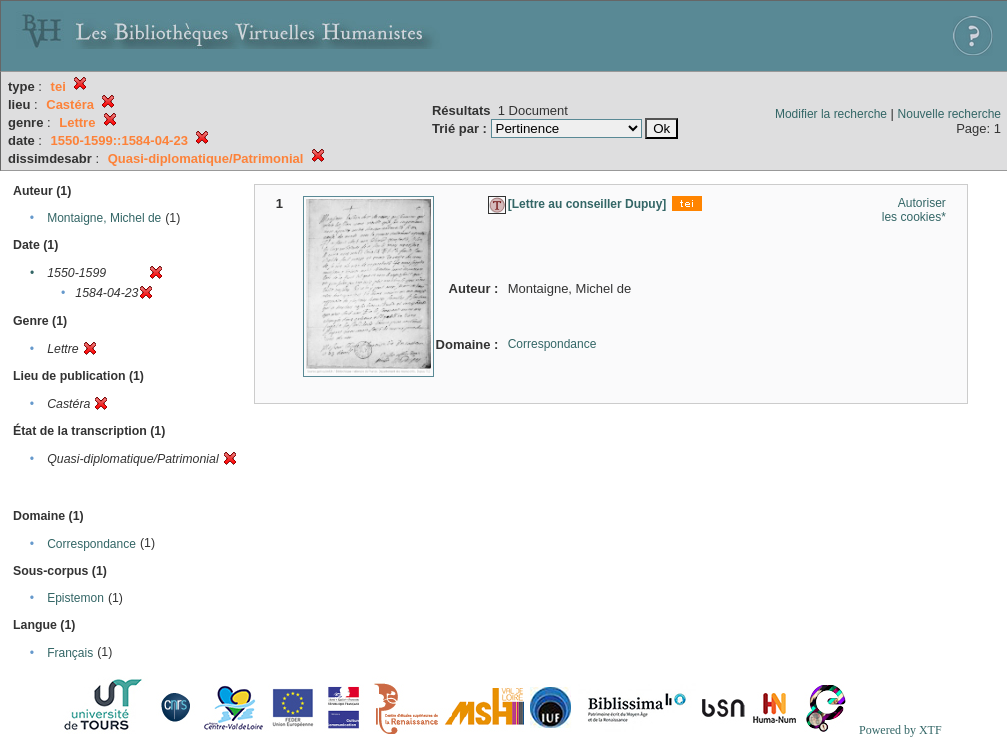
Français (70, 653)
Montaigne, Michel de (104, 218)
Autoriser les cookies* (914, 210)
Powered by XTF (900, 730)
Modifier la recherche (831, 114)
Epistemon (75, 598)
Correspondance (91, 544)
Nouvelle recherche (949, 114)
